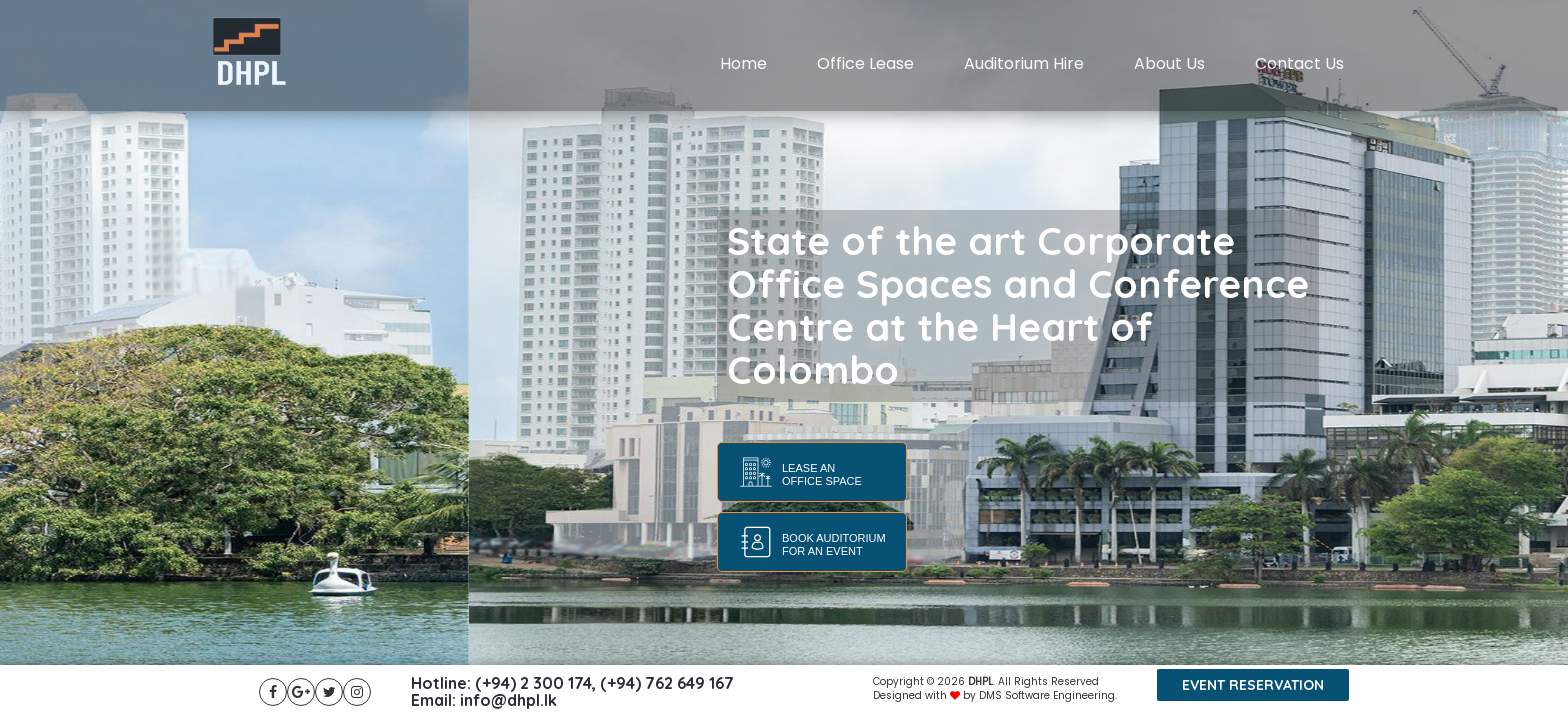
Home (743, 63)
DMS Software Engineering (1047, 695)
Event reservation (1253, 685)
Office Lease (865, 63)
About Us (1169, 63)
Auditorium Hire (1024, 63)
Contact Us (1299, 63)
